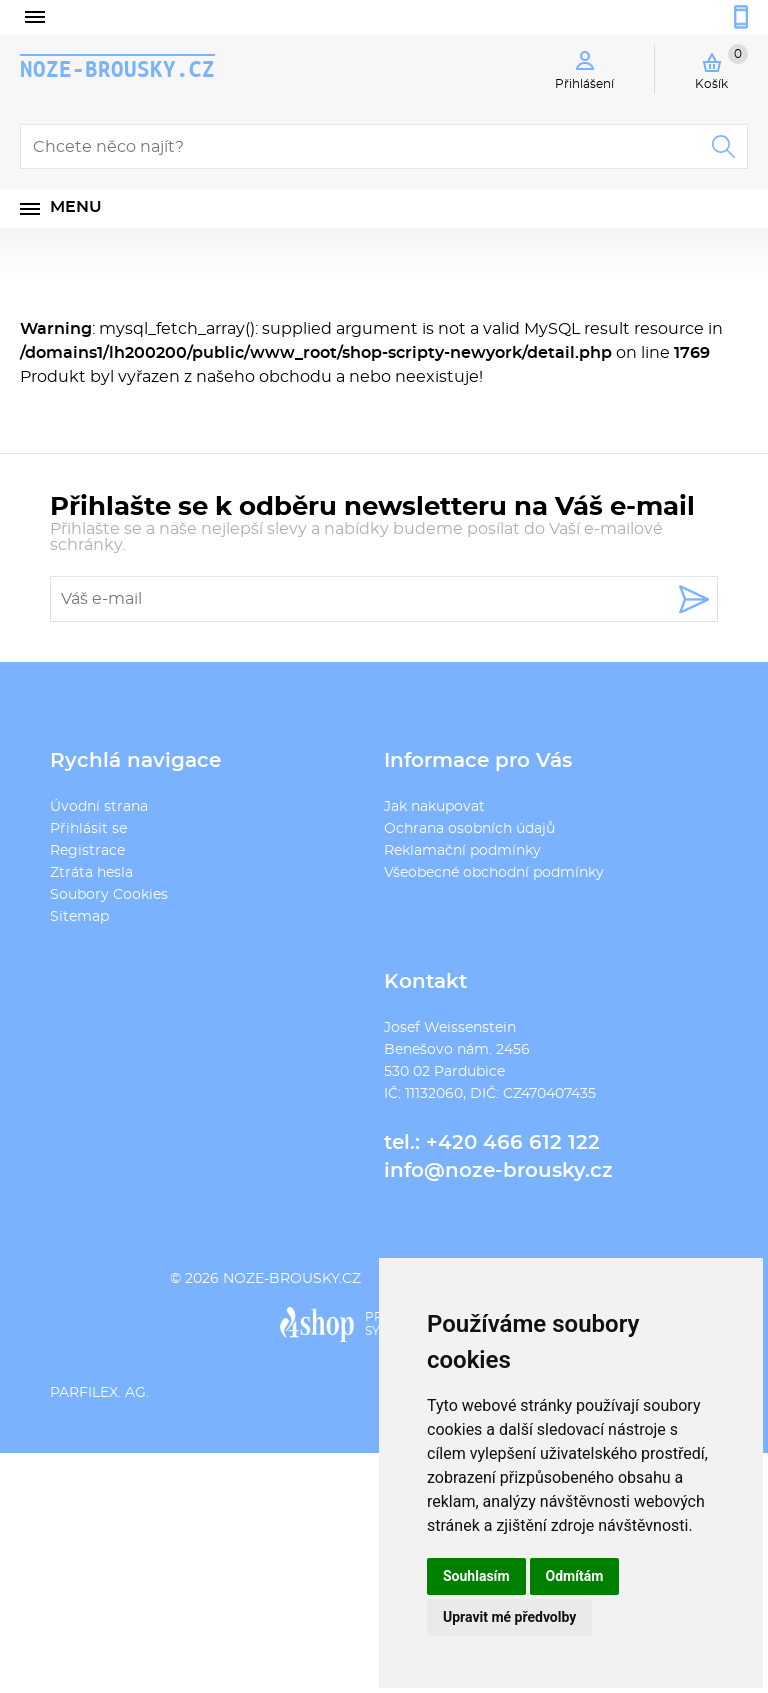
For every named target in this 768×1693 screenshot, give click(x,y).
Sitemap (79, 917)
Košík (721, 67)
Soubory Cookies (109, 895)
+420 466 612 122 (513, 1143)
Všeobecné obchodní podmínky (494, 873)
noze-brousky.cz (117, 69)
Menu (76, 207)
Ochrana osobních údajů (469, 829)
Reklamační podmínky (462, 851)
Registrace (87, 851)
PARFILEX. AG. (99, 1393)
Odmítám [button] (575, 1576)
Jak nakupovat (434, 807)
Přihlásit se (88, 829)
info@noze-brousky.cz (498, 1171)
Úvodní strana (99, 807)
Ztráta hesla (91, 873)
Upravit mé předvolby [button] (509, 1617)
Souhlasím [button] (476, 1576)
